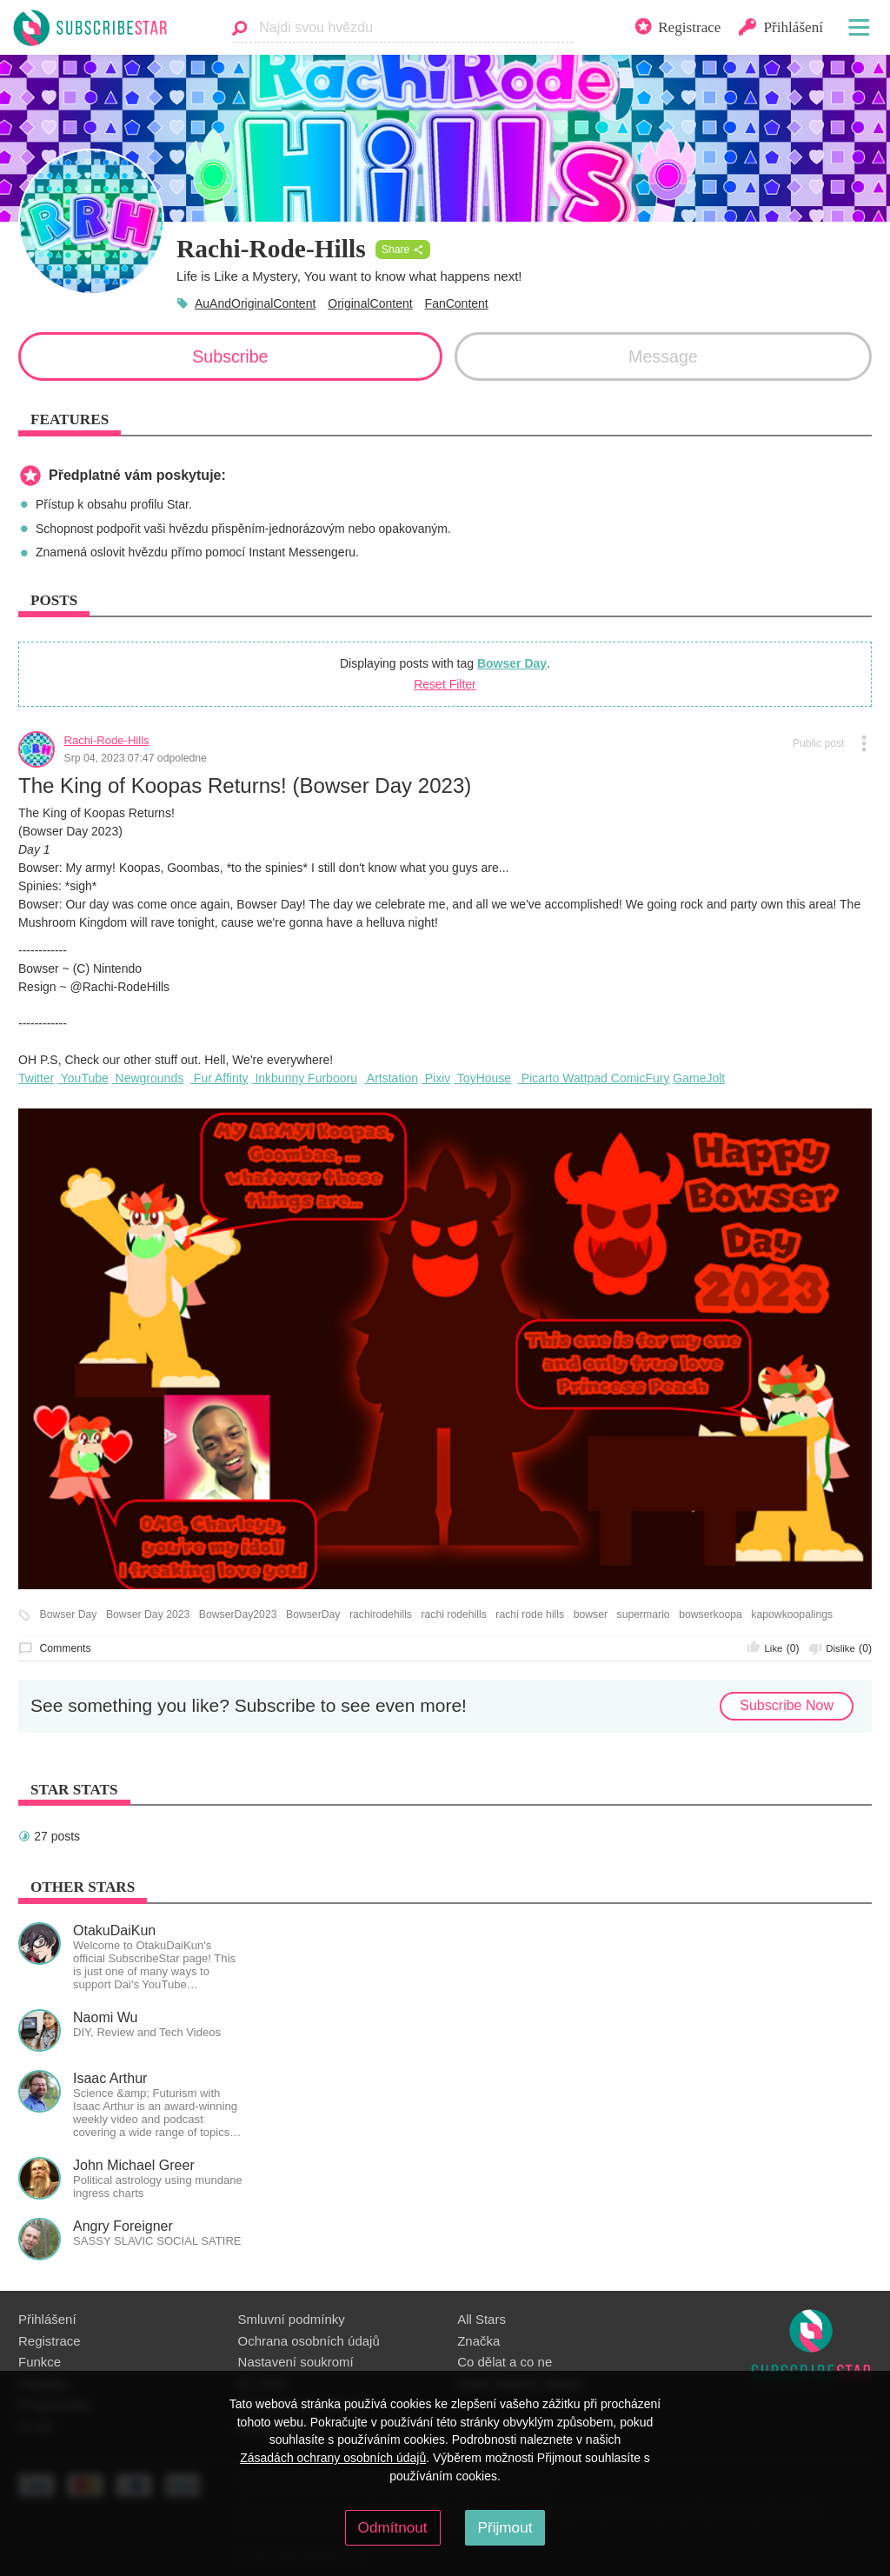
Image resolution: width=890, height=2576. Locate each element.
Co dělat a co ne (504, 2361)
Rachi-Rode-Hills (106, 740)
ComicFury (639, 1078)
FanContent (456, 303)
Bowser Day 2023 (147, 1614)
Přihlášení (47, 2319)
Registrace (49, 2340)
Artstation (391, 1078)
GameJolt (699, 1078)
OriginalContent (370, 303)
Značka (478, 2340)
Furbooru (330, 1078)
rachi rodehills (453, 1614)
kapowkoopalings (792, 1614)
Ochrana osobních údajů (309, 2340)
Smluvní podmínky (291, 2319)
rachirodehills (380, 1614)
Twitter (36, 1078)
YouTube (83, 1078)
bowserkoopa (710, 1614)
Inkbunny (278, 1078)
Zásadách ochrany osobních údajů (333, 2458)
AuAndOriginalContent (255, 303)
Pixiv (436, 1078)
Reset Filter (445, 684)
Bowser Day (512, 663)
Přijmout (505, 2527)
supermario (643, 1614)
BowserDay (313, 1614)
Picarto (538, 1078)
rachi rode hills (529, 1614)
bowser (591, 1614)
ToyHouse (482, 1078)
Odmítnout (393, 2527)
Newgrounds (148, 1078)
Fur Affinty (219, 1078)
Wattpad (583, 1078)
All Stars (481, 2319)
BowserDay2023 (238, 1614)
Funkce (39, 2361)
